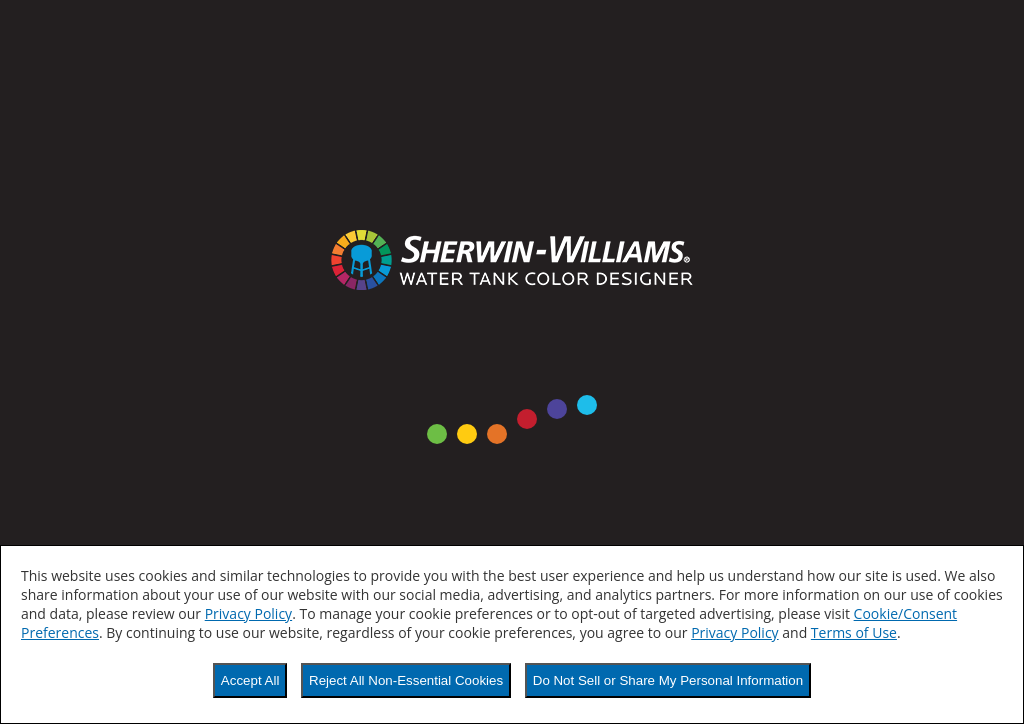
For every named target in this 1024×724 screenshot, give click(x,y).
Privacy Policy (248, 613)
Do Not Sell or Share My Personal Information (668, 680)
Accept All (250, 680)
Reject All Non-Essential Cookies (406, 680)
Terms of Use (854, 632)
